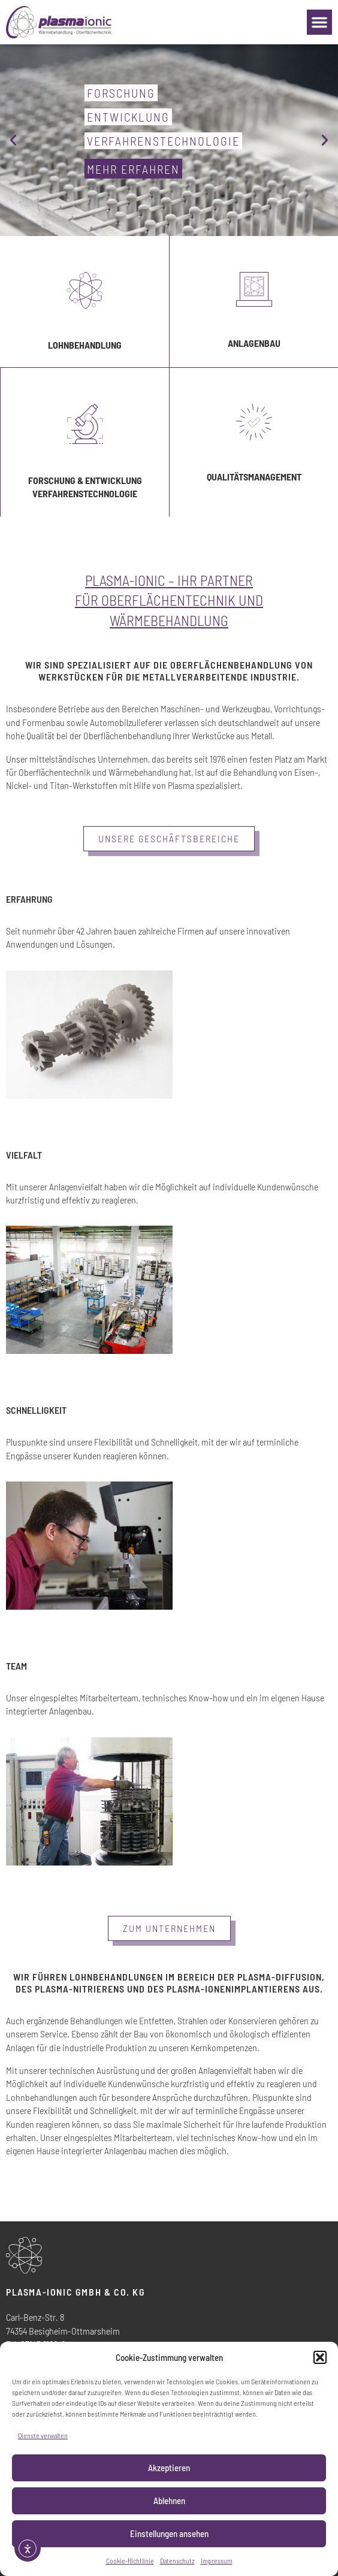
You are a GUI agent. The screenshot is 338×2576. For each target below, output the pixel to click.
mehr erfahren (133, 169)
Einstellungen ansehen (169, 2533)
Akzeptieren (169, 2467)
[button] (320, 2357)
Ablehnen (169, 2500)
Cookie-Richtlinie (130, 2560)
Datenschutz (177, 2560)
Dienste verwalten (43, 2435)
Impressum (217, 2560)
